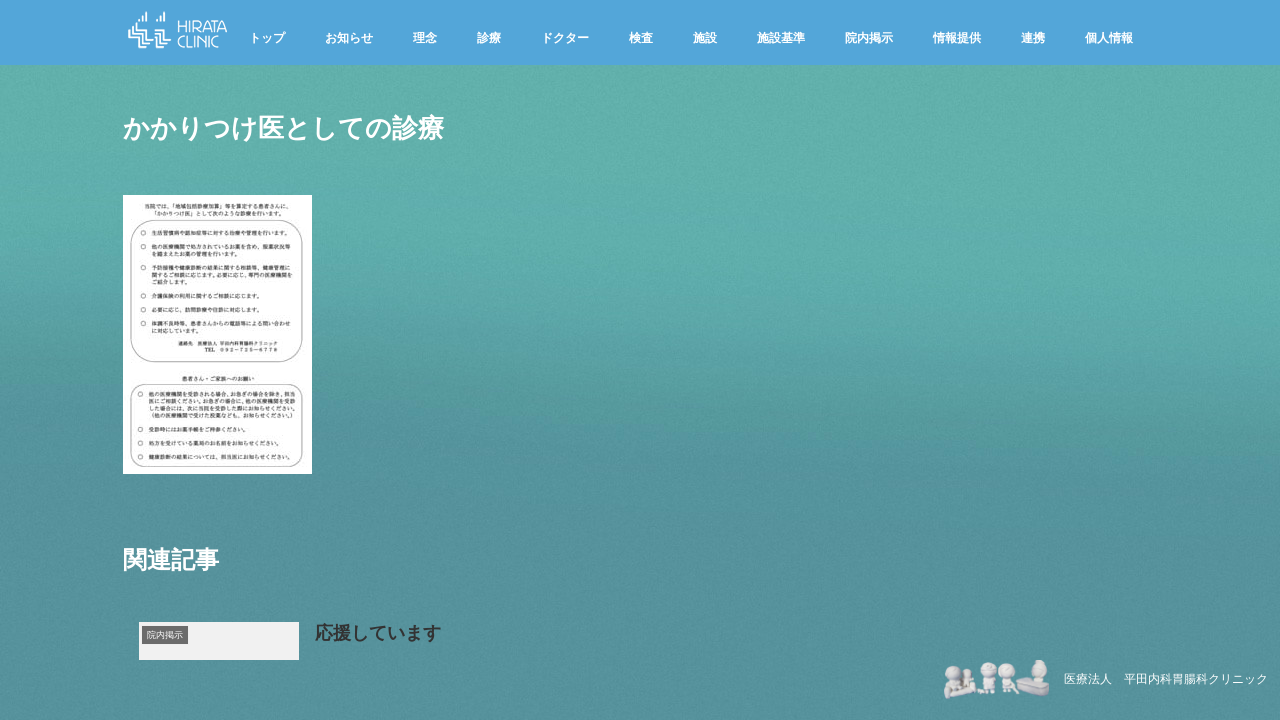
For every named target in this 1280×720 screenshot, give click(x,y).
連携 (1033, 38)
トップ (267, 38)
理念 (425, 38)
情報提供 (957, 38)
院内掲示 (869, 38)
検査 (641, 38)
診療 (489, 38)
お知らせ (349, 38)
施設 (705, 38)
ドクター (565, 38)
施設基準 (781, 38)
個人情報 (1109, 38)
